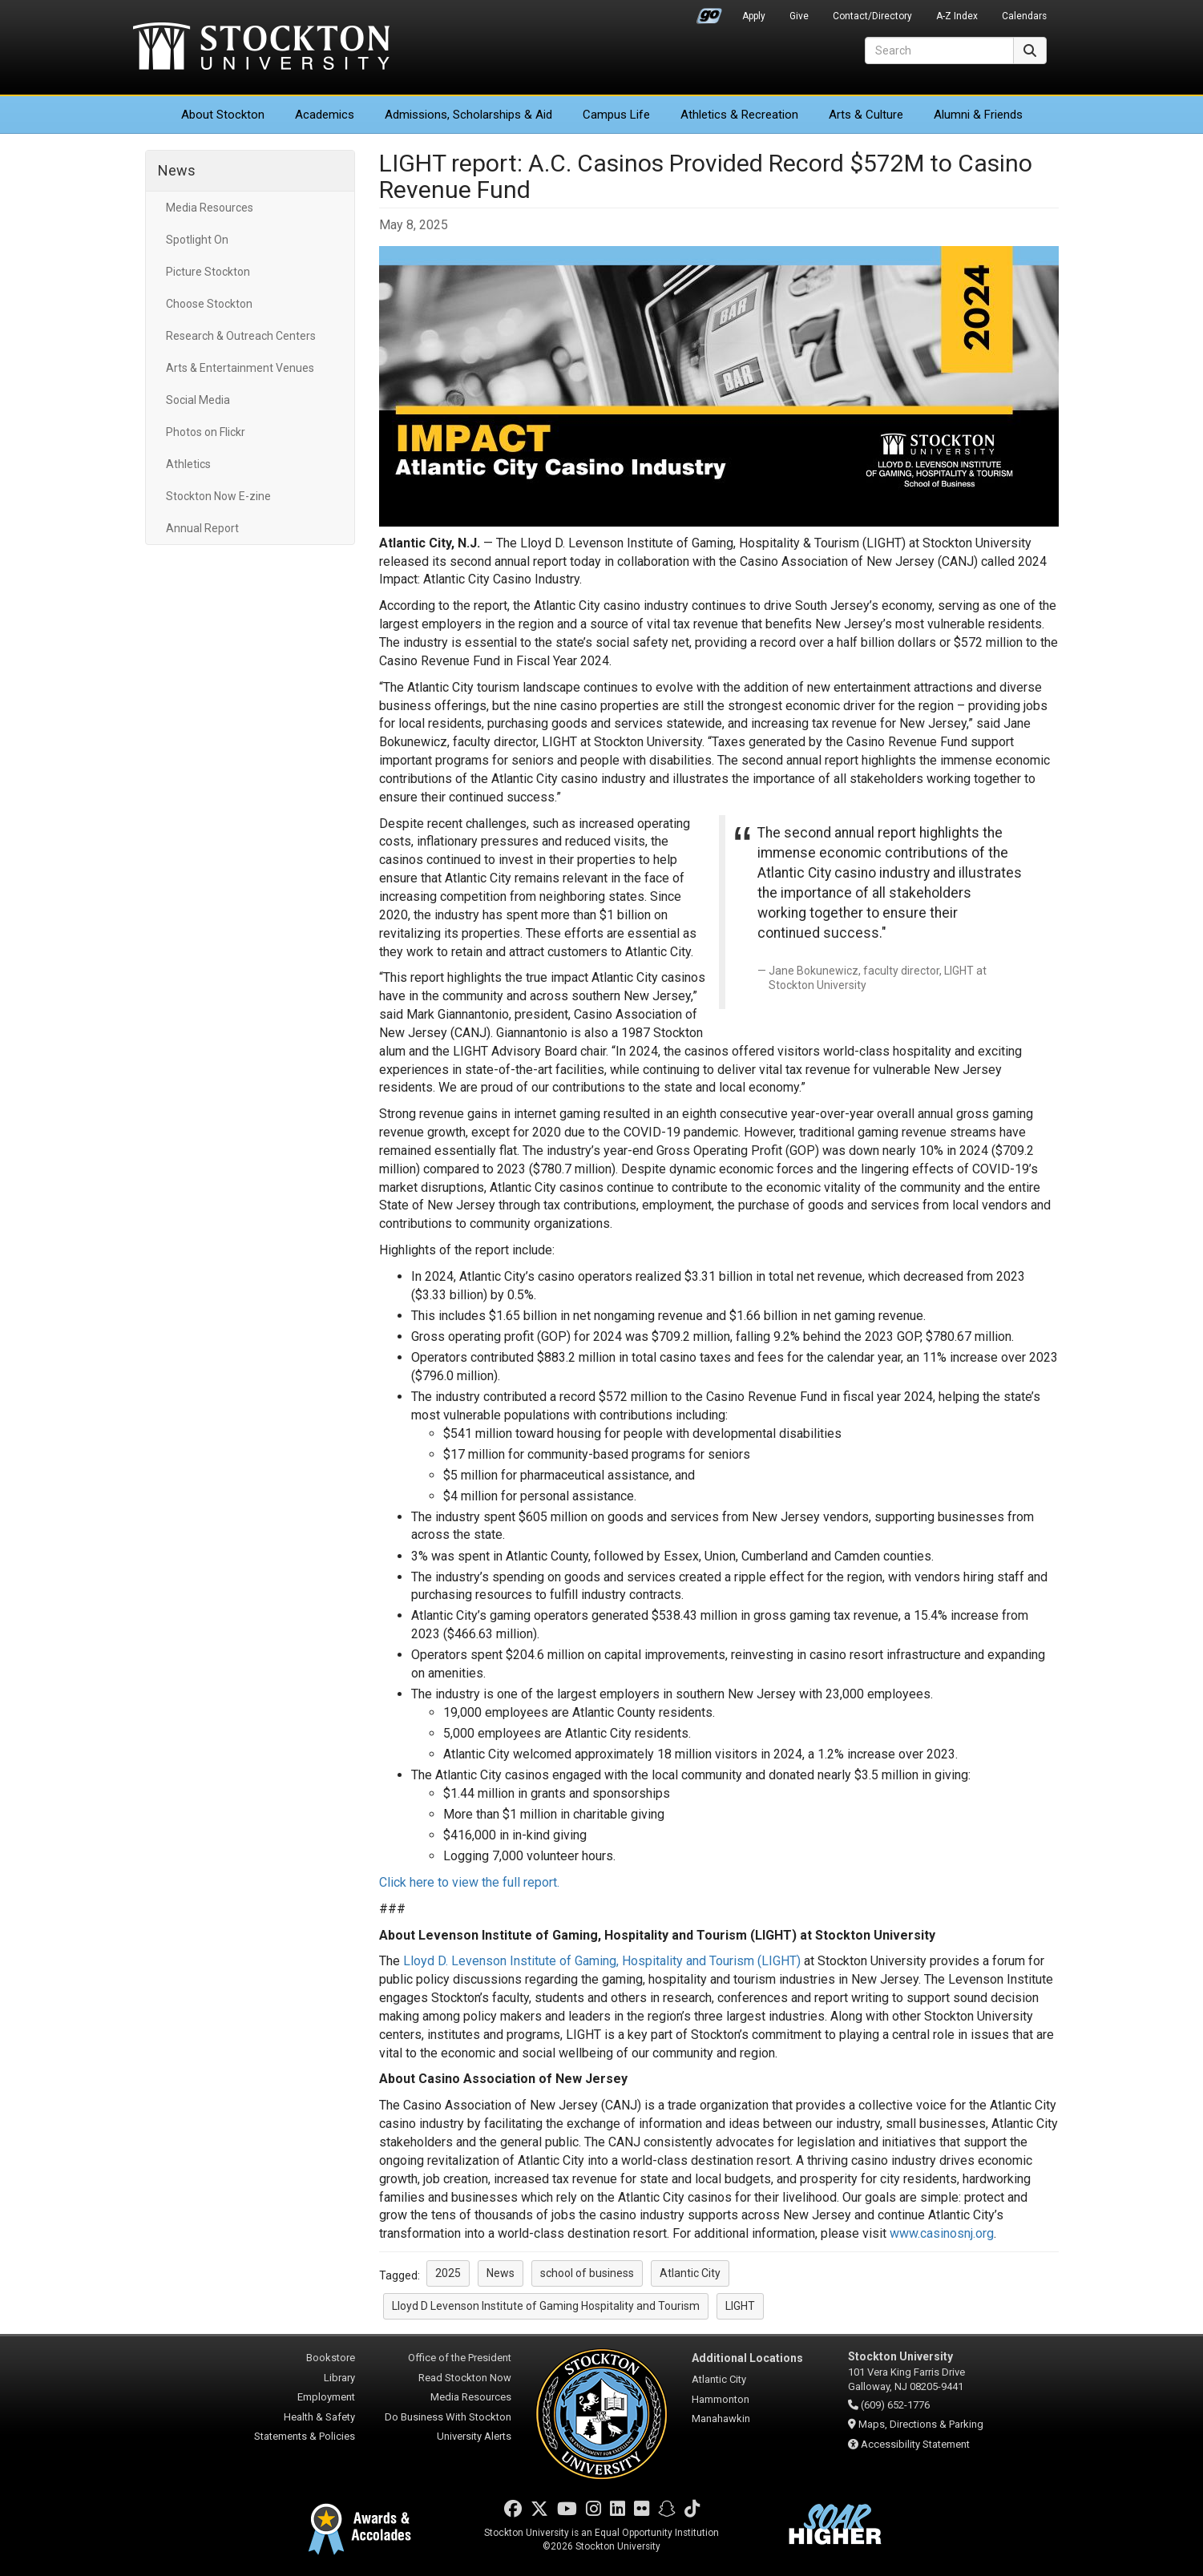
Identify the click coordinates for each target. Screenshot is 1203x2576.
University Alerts (474, 2436)
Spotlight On (197, 239)
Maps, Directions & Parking (920, 2424)
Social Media (198, 400)
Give (799, 16)
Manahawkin (721, 2418)
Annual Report (202, 528)
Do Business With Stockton (448, 2417)
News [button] (500, 2273)
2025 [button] (448, 2273)
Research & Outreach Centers (241, 335)
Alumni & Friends (978, 114)
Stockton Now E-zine (218, 496)
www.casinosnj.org (942, 2233)
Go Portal (709, 12)
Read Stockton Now (464, 2378)
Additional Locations (747, 2358)
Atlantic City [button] (690, 2273)
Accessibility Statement (915, 2444)
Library (339, 2378)
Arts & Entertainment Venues (240, 367)
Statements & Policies (304, 2436)
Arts (866, 114)
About (222, 114)
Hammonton (720, 2399)
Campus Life (616, 114)
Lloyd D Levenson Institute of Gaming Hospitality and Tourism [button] (546, 2305)
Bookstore (330, 2358)
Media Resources (209, 207)
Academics (324, 114)
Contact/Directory (872, 16)
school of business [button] (587, 2273)
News (177, 170)
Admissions (468, 114)
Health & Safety (319, 2417)
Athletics (739, 114)
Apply (753, 16)
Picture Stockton (208, 271)
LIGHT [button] (740, 2305)
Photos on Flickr (205, 432)
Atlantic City (719, 2379)
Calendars (1024, 16)
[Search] (939, 50)
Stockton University (261, 48)
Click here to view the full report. (469, 1882)
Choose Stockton (209, 303)
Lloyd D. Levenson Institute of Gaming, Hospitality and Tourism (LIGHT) (602, 1960)
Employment (326, 2397)
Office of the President (459, 2358)
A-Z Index (957, 16)
